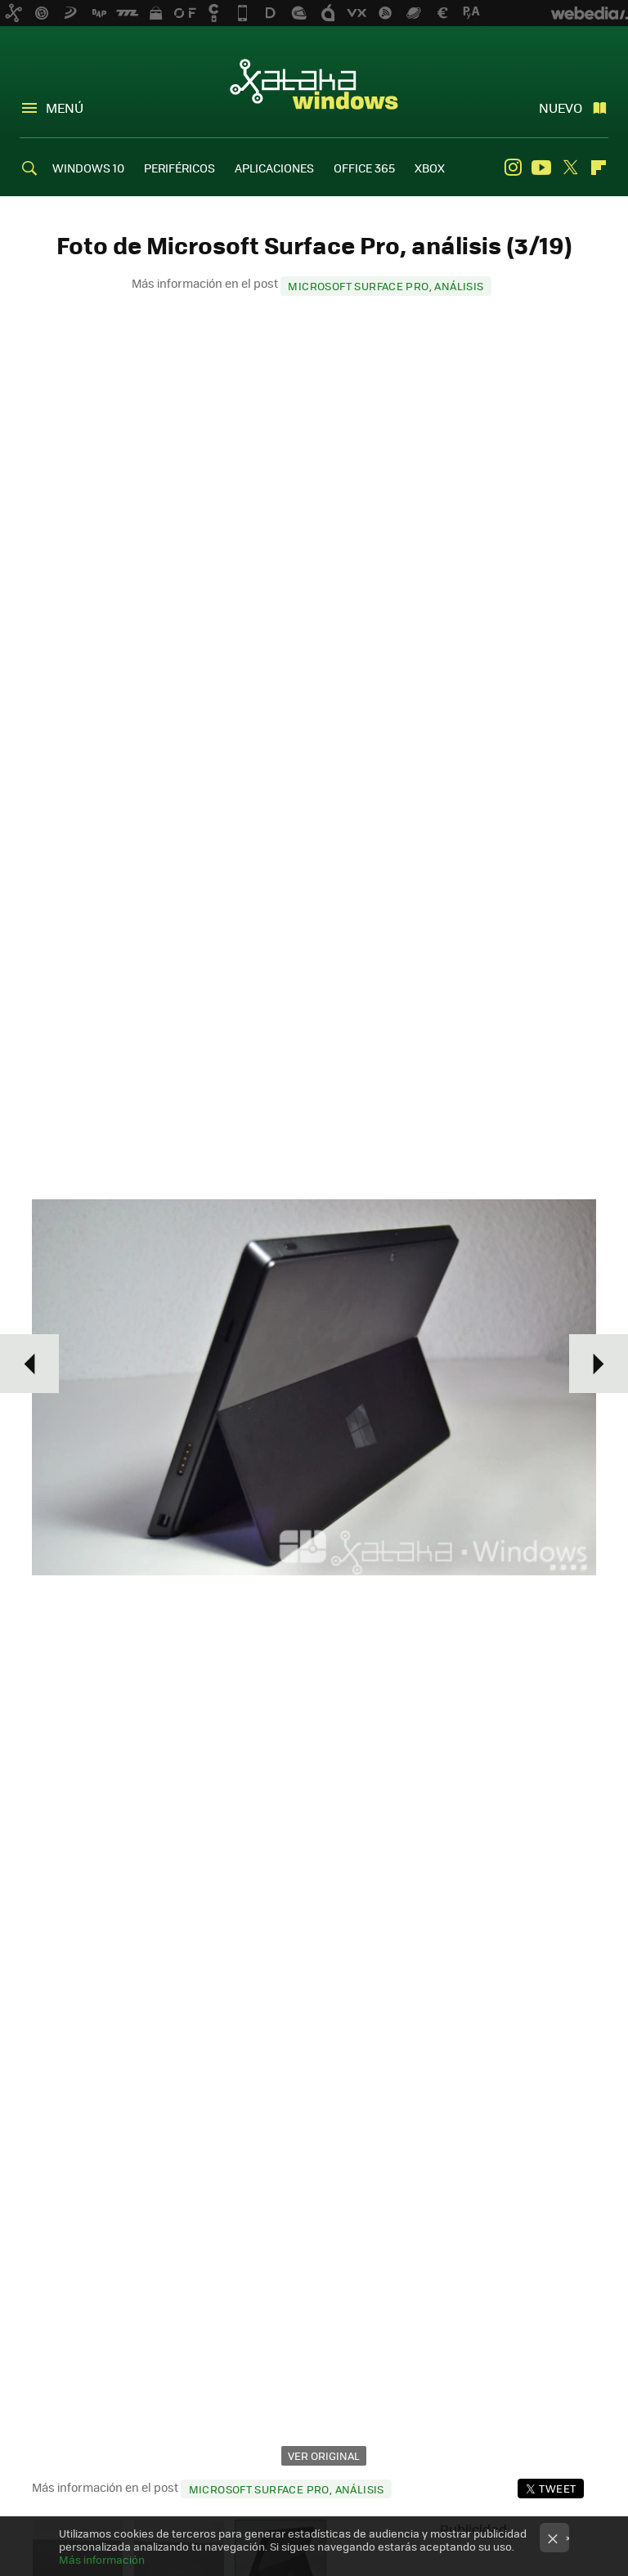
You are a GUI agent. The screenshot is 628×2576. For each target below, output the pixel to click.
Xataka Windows (314, 83)
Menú (64, 107)
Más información (102, 2559)
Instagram (513, 167)
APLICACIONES (274, 167)
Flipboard (598, 167)
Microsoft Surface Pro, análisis (385, 285)
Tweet (557, 2488)
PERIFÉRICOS (179, 167)
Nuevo (560, 107)
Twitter (570, 167)
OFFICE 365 (364, 167)
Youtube (541, 167)
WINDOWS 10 (88, 167)
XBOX (430, 167)
